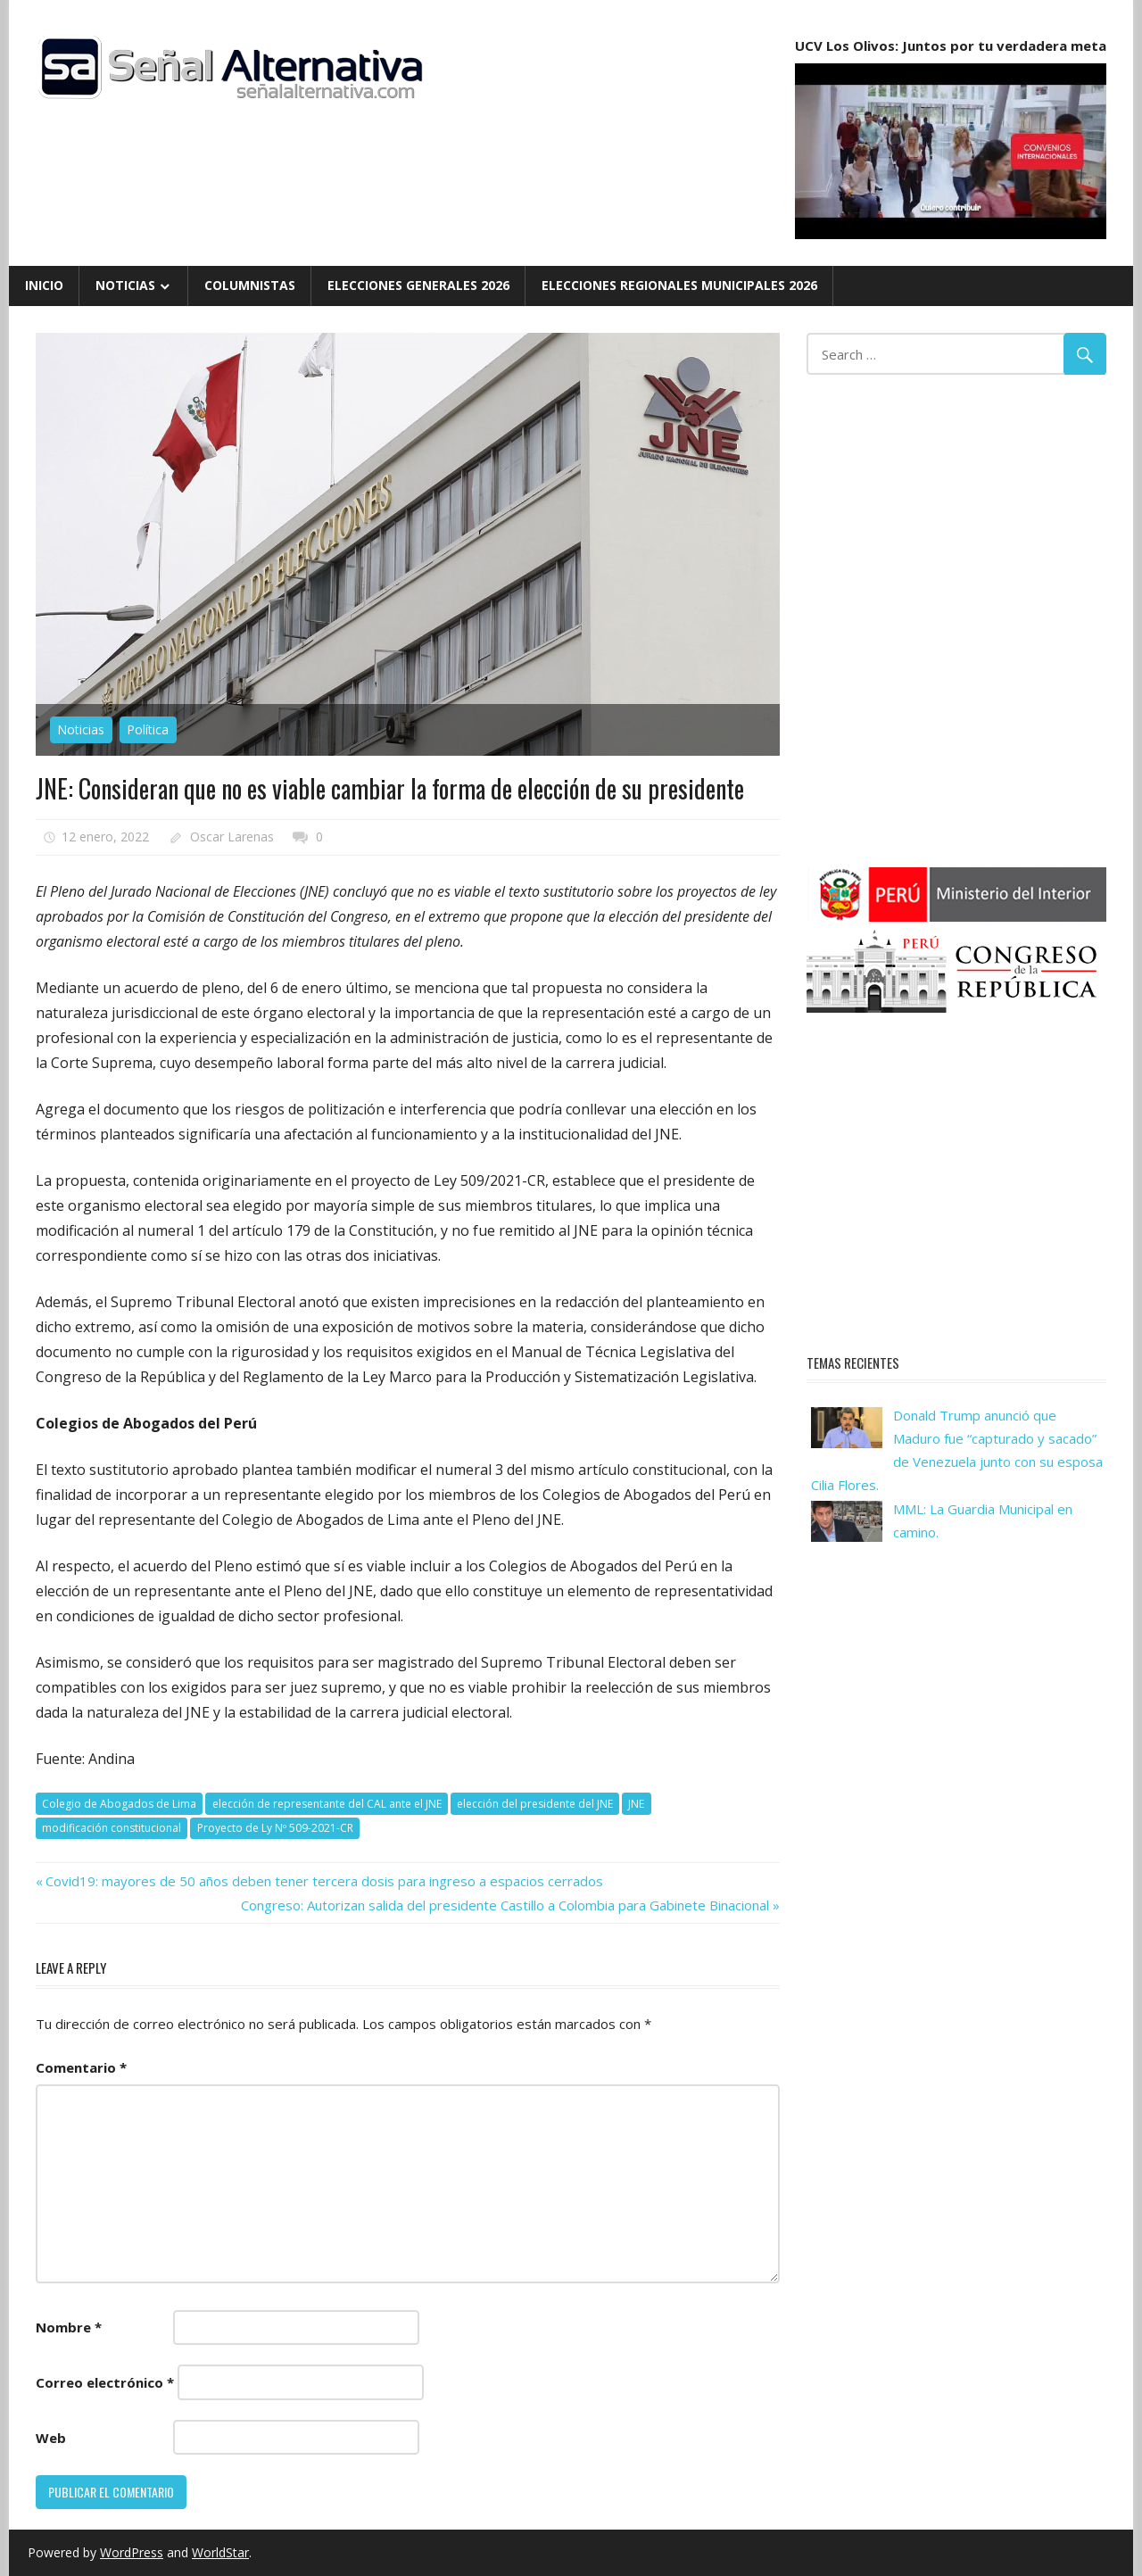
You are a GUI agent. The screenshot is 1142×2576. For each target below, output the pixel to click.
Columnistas (249, 285)
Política (148, 729)
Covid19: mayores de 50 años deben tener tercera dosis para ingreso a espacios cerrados (324, 1881)
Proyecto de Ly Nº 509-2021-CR (275, 1827)
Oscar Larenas (232, 836)
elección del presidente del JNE (535, 1803)
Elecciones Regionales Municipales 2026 (679, 285)
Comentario (81, 2067)
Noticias (125, 285)
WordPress (131, 2552)
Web (51, 2438)
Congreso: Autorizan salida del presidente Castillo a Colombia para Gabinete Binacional (505, 1905)
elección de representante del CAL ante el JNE (327, 1803)
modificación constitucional (111, 1827)
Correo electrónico (105, 2382)
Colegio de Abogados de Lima (119, 1803)
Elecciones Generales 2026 (418, 285)
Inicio (44, 285)
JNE (636, 1803)
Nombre (69, 2327)
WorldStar (220, 2552)
